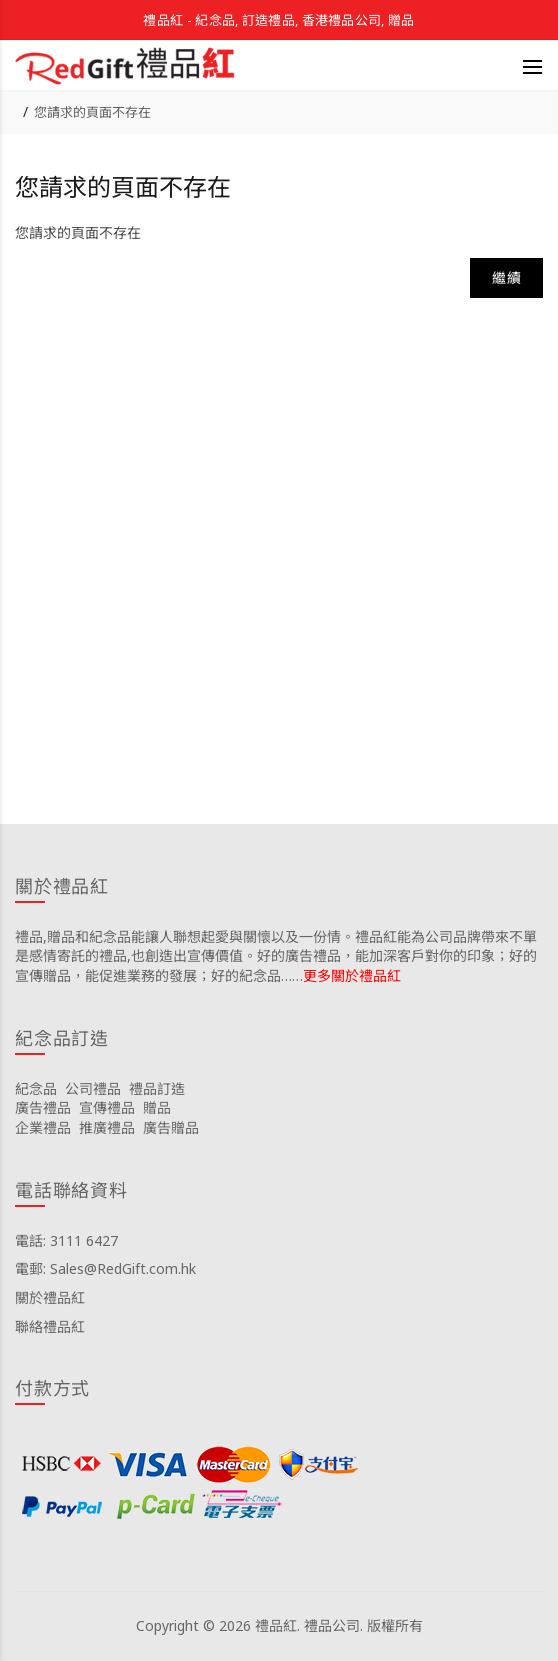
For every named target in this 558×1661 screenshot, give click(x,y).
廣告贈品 (171, 1127)
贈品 (157, 1107)
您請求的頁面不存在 (92, 112)
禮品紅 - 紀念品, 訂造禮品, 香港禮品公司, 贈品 (278, 20)
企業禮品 (43, 1127)
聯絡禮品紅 (50, 1326)
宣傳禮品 (107, 1107)
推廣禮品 (107, 1127)
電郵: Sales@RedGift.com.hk (105, 1268)
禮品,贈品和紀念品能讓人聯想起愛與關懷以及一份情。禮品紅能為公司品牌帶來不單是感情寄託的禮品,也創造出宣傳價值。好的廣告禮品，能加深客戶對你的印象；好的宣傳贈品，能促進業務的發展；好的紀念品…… (276, 956)
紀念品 (36, 1088)
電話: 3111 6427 (66, 1240)
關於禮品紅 (50, 1297)
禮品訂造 (157, 1088)
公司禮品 (93, 1088)
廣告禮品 (43, 1107)
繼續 (506, 277)
